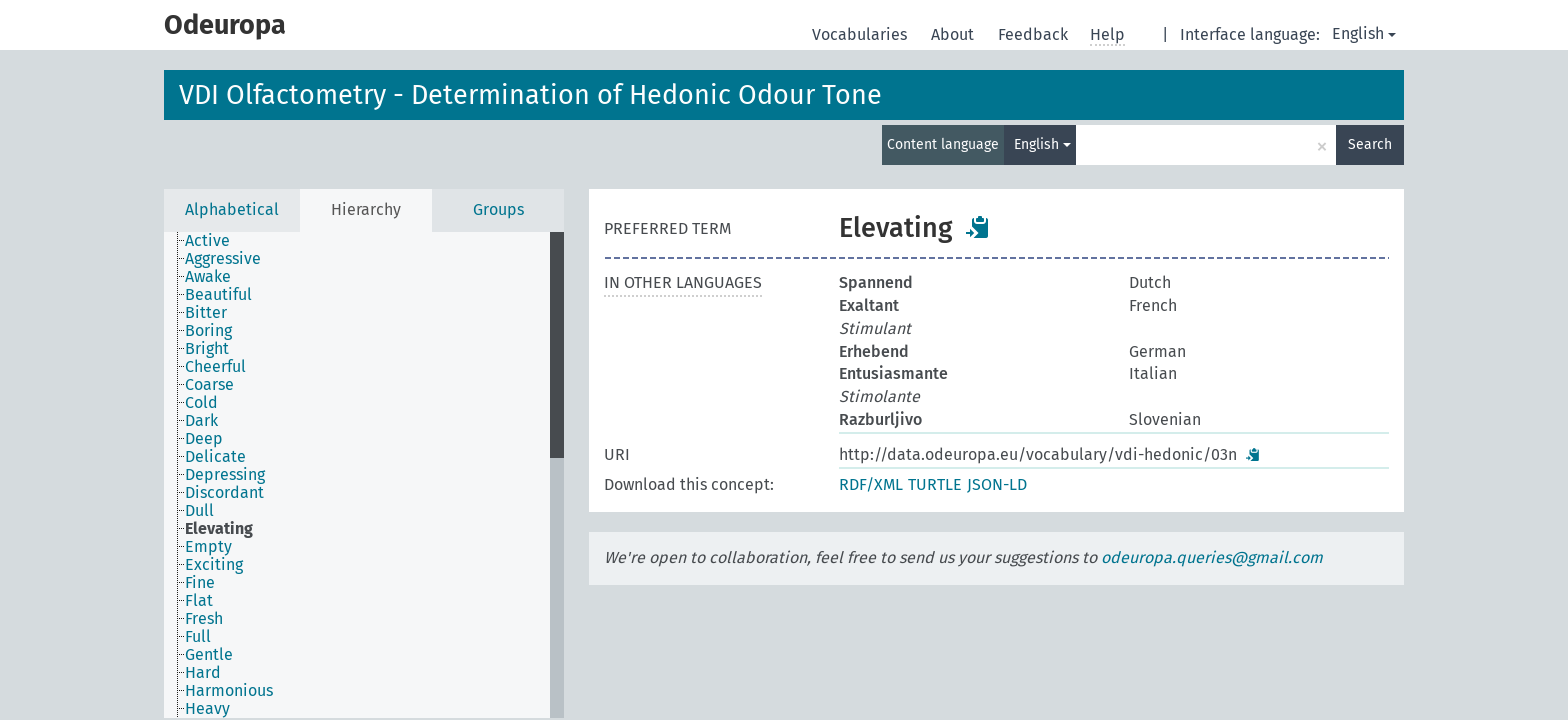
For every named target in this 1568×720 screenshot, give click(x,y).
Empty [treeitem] (208, 547)
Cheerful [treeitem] (215, 367)
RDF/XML (871, 484)
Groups (498, 209)
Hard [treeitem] (203, 673)
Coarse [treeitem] (209, 385)
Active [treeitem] (207, 241)
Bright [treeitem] (207, 349)
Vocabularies (861, 34)
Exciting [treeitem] (214, 565)
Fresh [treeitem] (204, 619)
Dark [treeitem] (201, 421)
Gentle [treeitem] (209, 655)
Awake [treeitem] (208, 277)
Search (1370, 144)
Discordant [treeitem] (224, 493)
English (1364, 33)
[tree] (364, 475)
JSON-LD (997, 484)
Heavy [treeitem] (207, 709)
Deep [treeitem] (204, 439)
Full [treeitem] (198, 637)
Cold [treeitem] (201, 403)
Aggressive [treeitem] (223, 259)
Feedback (1035, 34)
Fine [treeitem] (200, 583)
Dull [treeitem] (199, 511)
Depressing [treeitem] (225, 475)
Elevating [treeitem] (219, 529)
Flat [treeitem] (199, 601)
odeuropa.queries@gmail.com (1212, 557)
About (954, 34)
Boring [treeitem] (208, 331)
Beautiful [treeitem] (218, 295)
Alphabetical (232, 209)
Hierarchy (366, 209)
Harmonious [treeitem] (229, 691)
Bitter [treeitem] (206, 313)
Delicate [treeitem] (215, 457)
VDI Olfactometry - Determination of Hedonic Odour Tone (530, 95)
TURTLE (935, 484)
